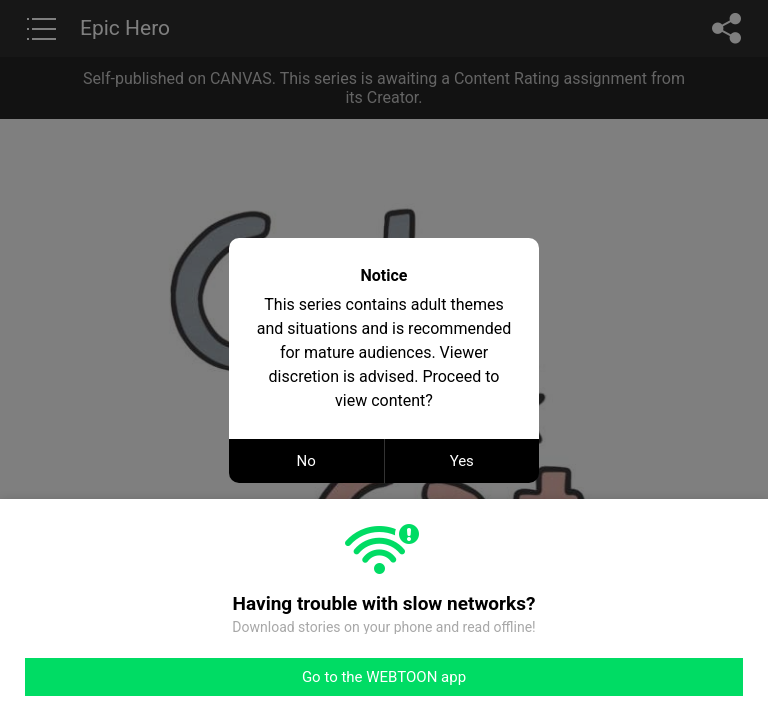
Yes (462, 461)
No (306, 461)
